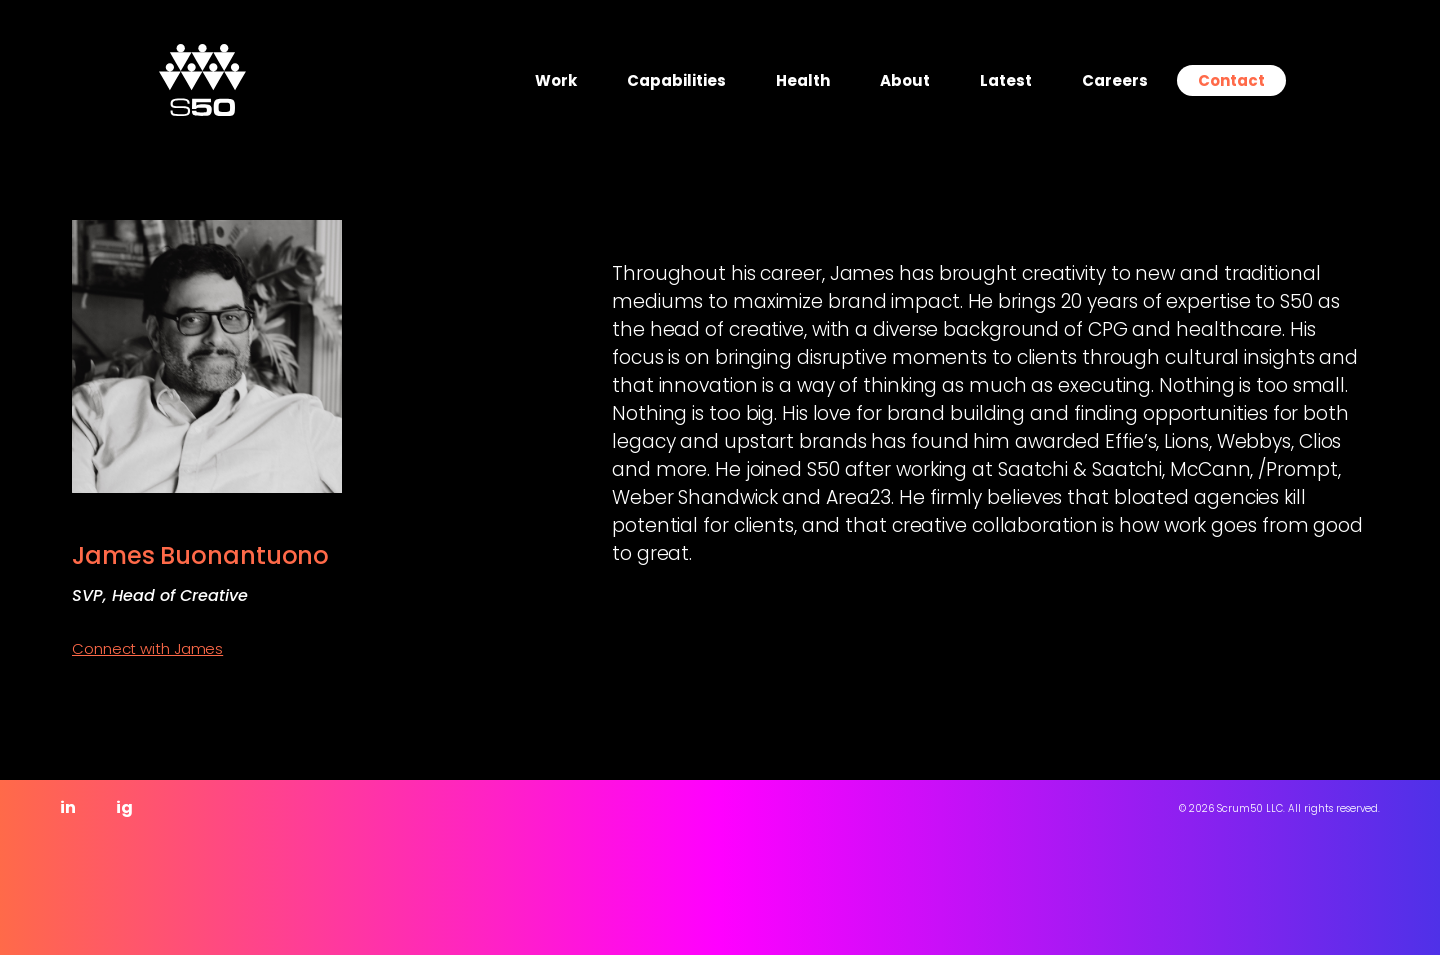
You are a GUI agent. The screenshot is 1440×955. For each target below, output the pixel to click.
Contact (1231, 80)
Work (556, 80)
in (68, 807)
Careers (1115, 80)
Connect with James (147, 648)
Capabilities (676, 80)
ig (124, 807)
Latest (1006, 80)
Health (803, 80)
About (905, 80)
